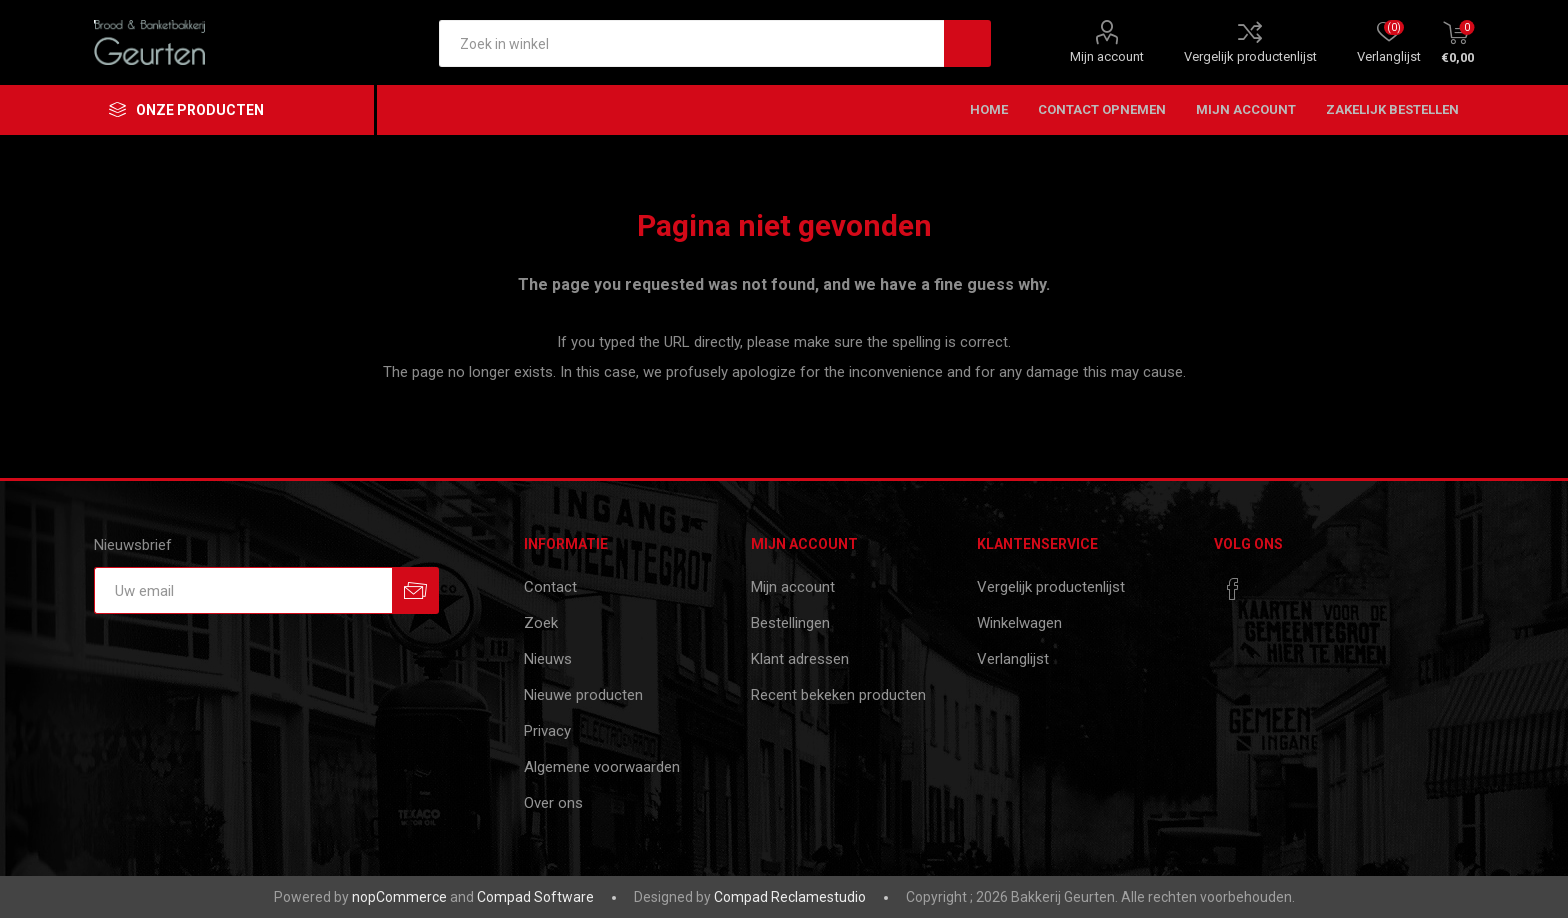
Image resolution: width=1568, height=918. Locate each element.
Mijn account (1107, 56)
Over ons (553, 803)
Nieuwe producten (583, 695)
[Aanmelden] (243, 590)
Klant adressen (800, 659)
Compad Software (535, 897)
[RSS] (1271, 583)
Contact (550, 587)
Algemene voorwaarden (602, 767)
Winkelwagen (1019, 623)
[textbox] (691, 43)
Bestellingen (790, 623)
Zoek (541, 623)
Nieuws (548, 659)
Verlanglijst (1013, 659)
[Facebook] (1233, 589)
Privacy (547, 731)
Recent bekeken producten (838, 695)
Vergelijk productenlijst (1250, 56)
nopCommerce (399, 897)
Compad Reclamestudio (790, 897)
